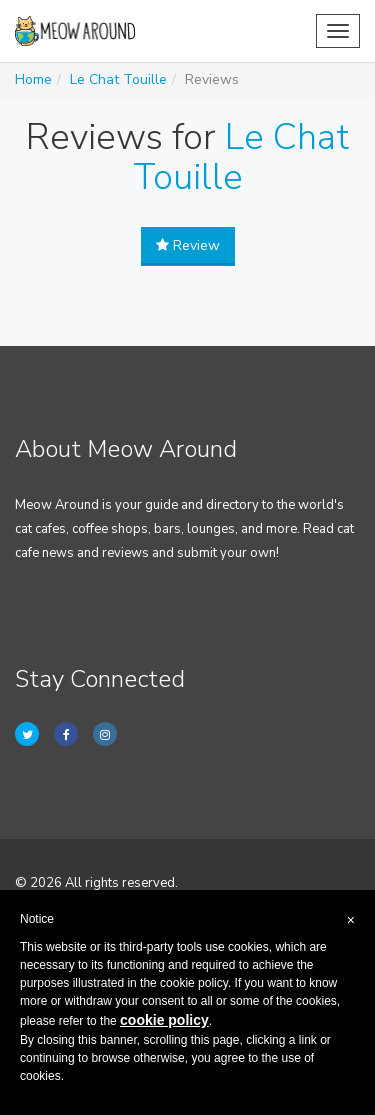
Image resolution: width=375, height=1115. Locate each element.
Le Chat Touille (118, 79)
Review (188, 245)
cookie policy (164, 1020)
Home (33, 79)
